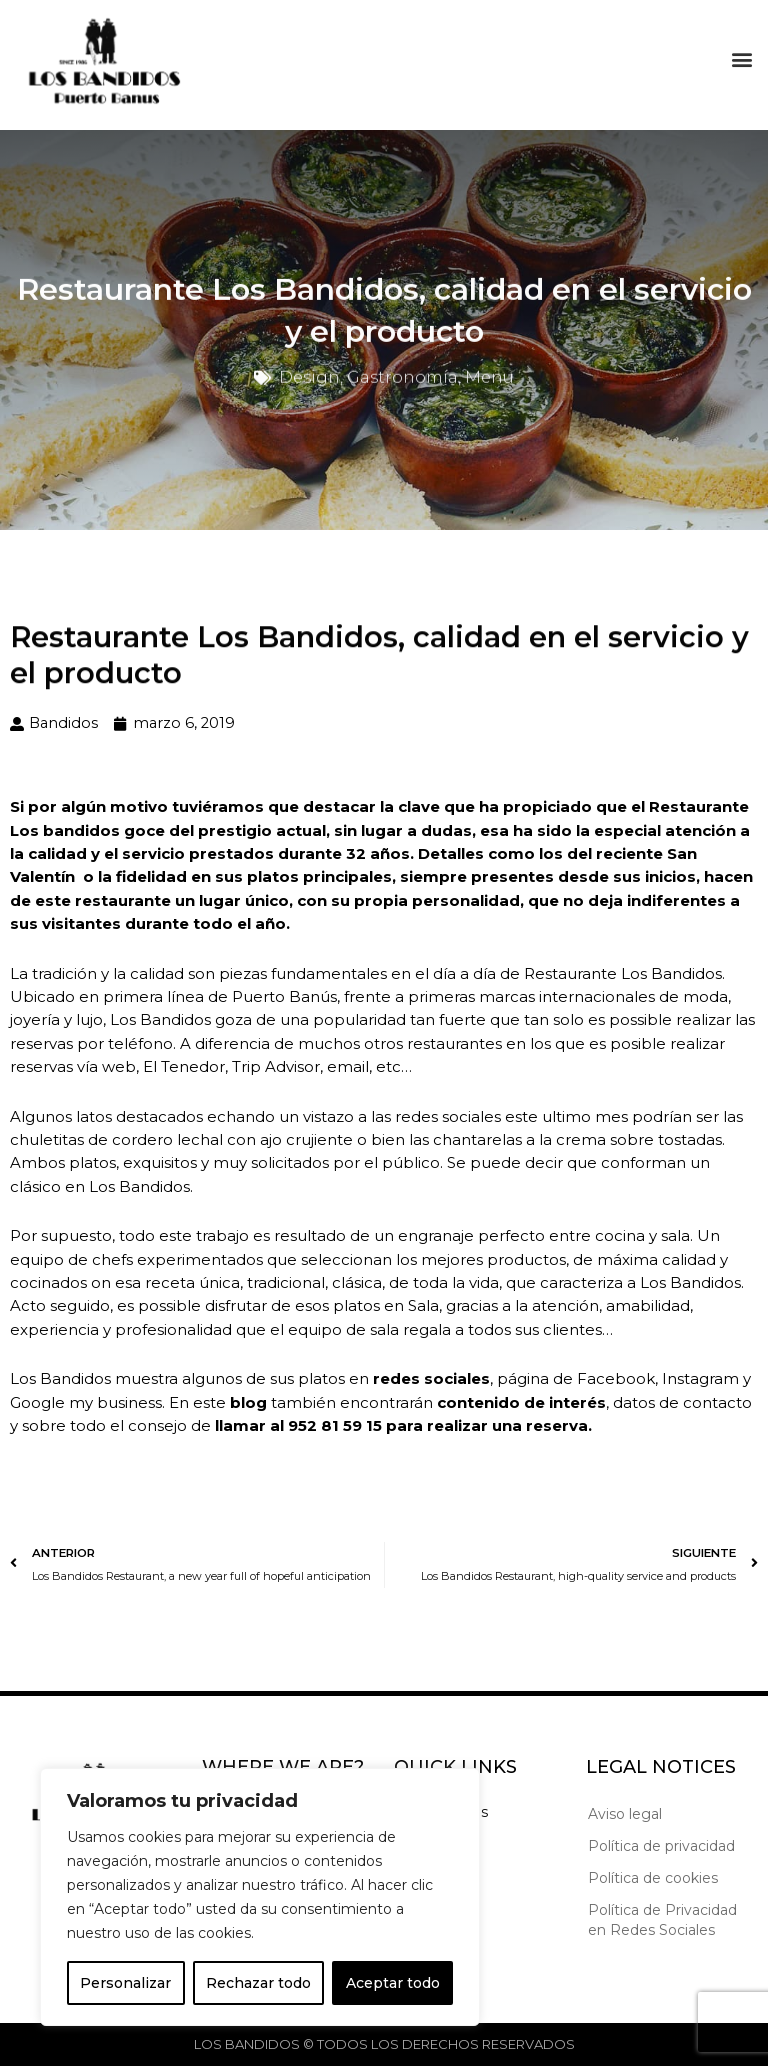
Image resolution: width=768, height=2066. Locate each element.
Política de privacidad (661, 1846)
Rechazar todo (258, 1983)
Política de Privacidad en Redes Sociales (662, 1920)
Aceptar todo (393, 1983)
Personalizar (125, 1983)
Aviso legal (625, 1814)
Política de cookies (653, 1878)
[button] (741, 54)
